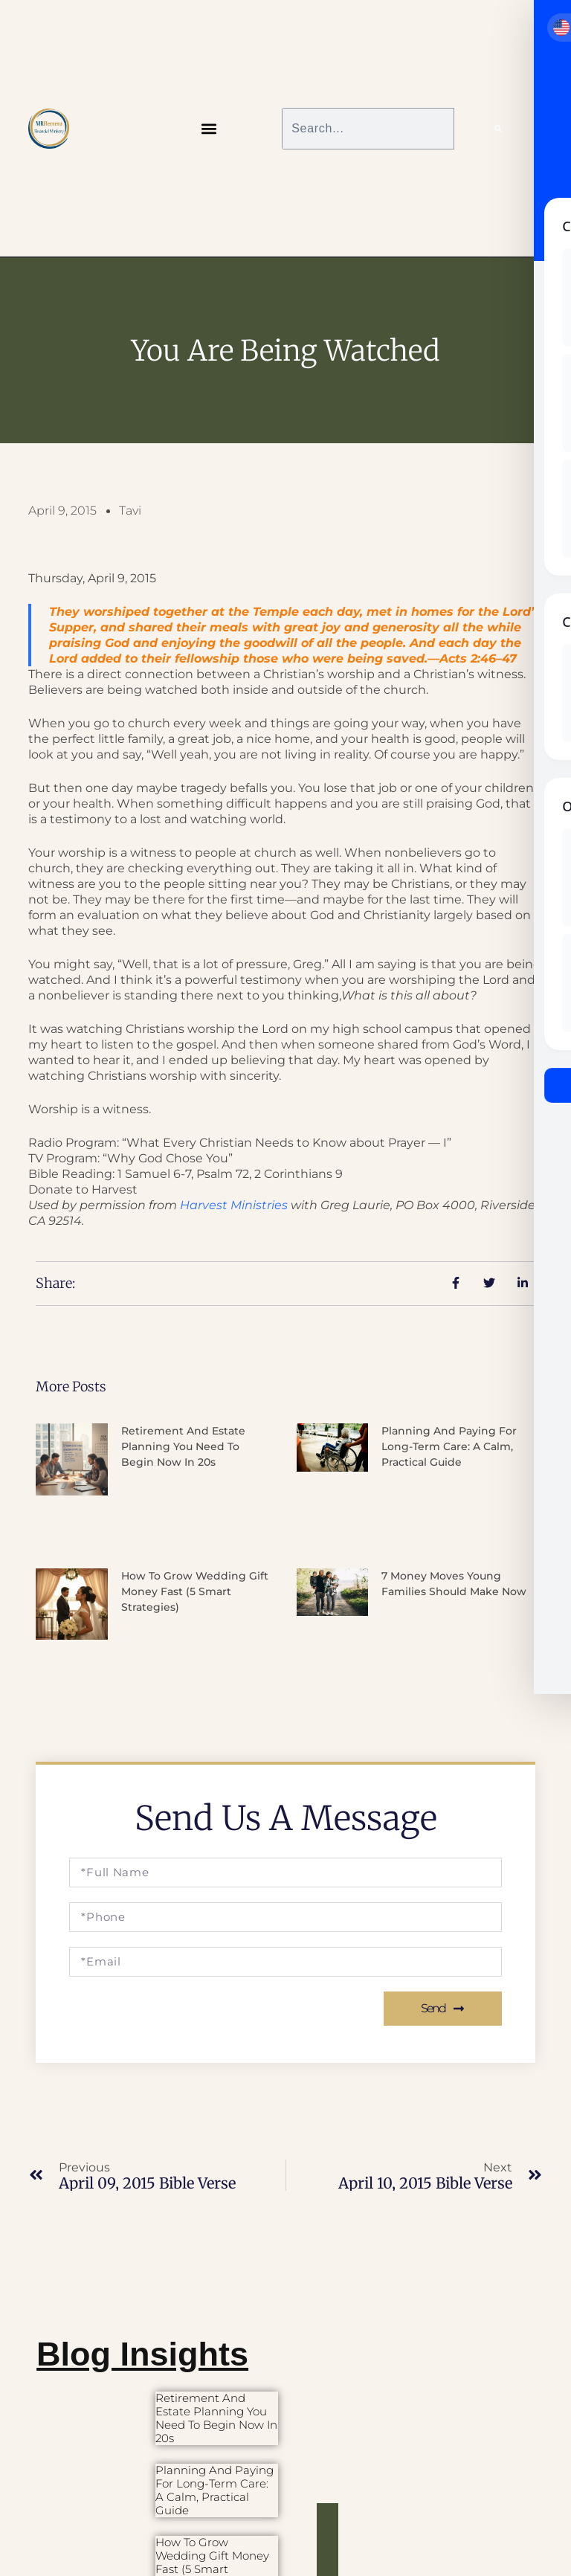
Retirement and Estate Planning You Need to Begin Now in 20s (183, 1446)
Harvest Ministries (234, 1205)
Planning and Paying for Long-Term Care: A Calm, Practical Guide (449, 1446)
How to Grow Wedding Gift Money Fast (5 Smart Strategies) (194, 1591)
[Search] (498, 128)
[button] (209, 128)
